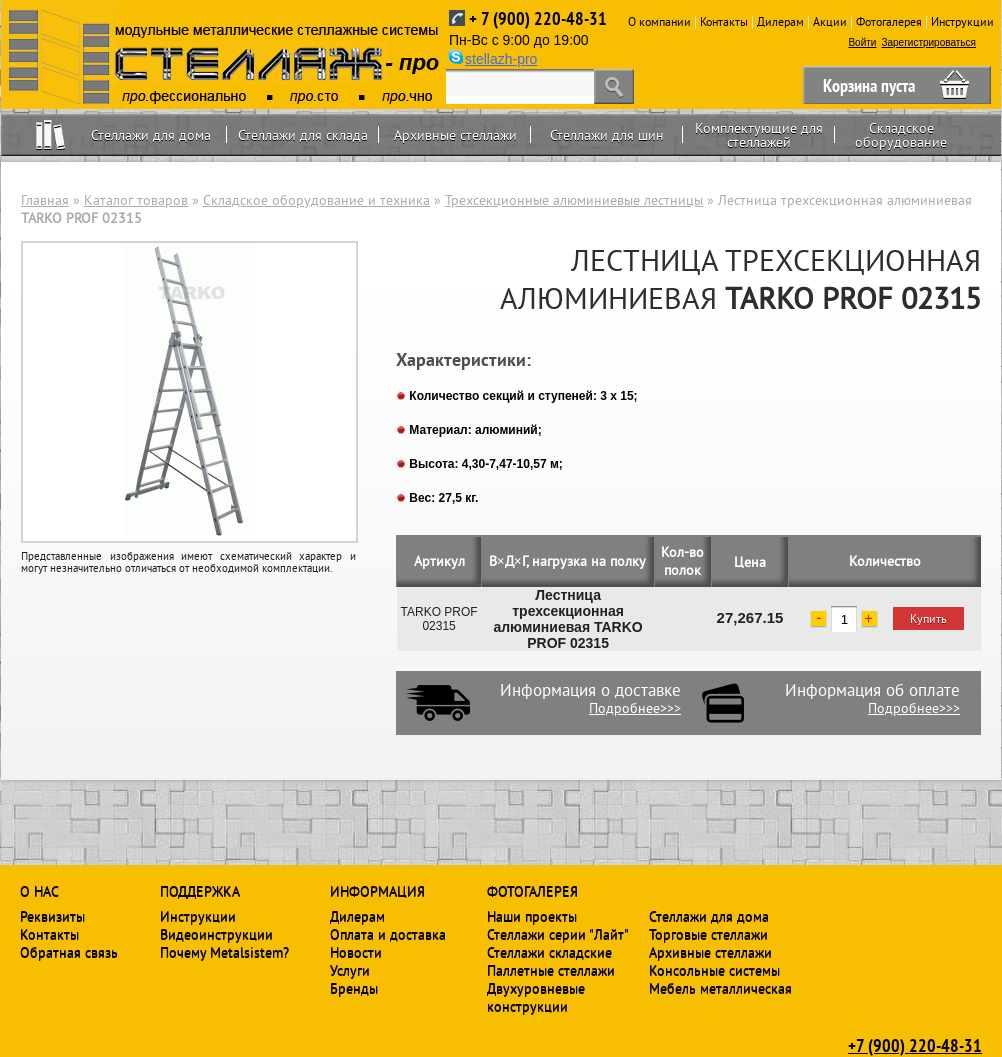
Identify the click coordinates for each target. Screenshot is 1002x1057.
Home (50, 134)
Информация (377, 891)
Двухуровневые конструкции (536, 997)
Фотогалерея (889, 21)
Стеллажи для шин (607, 135)
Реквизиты (52, 916)
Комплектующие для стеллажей (759, 135)
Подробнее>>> (635, 708)
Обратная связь (69, 952)
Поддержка (200, 891)
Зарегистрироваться (928, 42)
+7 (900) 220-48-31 (915, 1045)
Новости (356, 952)
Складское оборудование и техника (316, 200)
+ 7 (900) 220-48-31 (538, 18)
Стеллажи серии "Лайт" (558, 934)
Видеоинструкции (216, 934)
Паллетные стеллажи (551, 970)
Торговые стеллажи (708, 934)
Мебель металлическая (720, 988)
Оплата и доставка (388, 934)
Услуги (350, 970)
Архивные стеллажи (455, 135)
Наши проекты (532, 916)
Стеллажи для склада (303, 135)
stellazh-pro (501, 59)
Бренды (354, 988)
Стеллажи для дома (151, 135)
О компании (659, 21)
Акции (830, 21)
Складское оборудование (901, 135)
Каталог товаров (136, 200)
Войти (862, 42)
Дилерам (780, 21)
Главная (45, 200)
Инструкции (962, 21)
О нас (39, 891)
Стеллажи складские (549, 952)
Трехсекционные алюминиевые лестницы (574, 200)
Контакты (724, 21)
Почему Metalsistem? (224, 952)
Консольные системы (714, 970)
